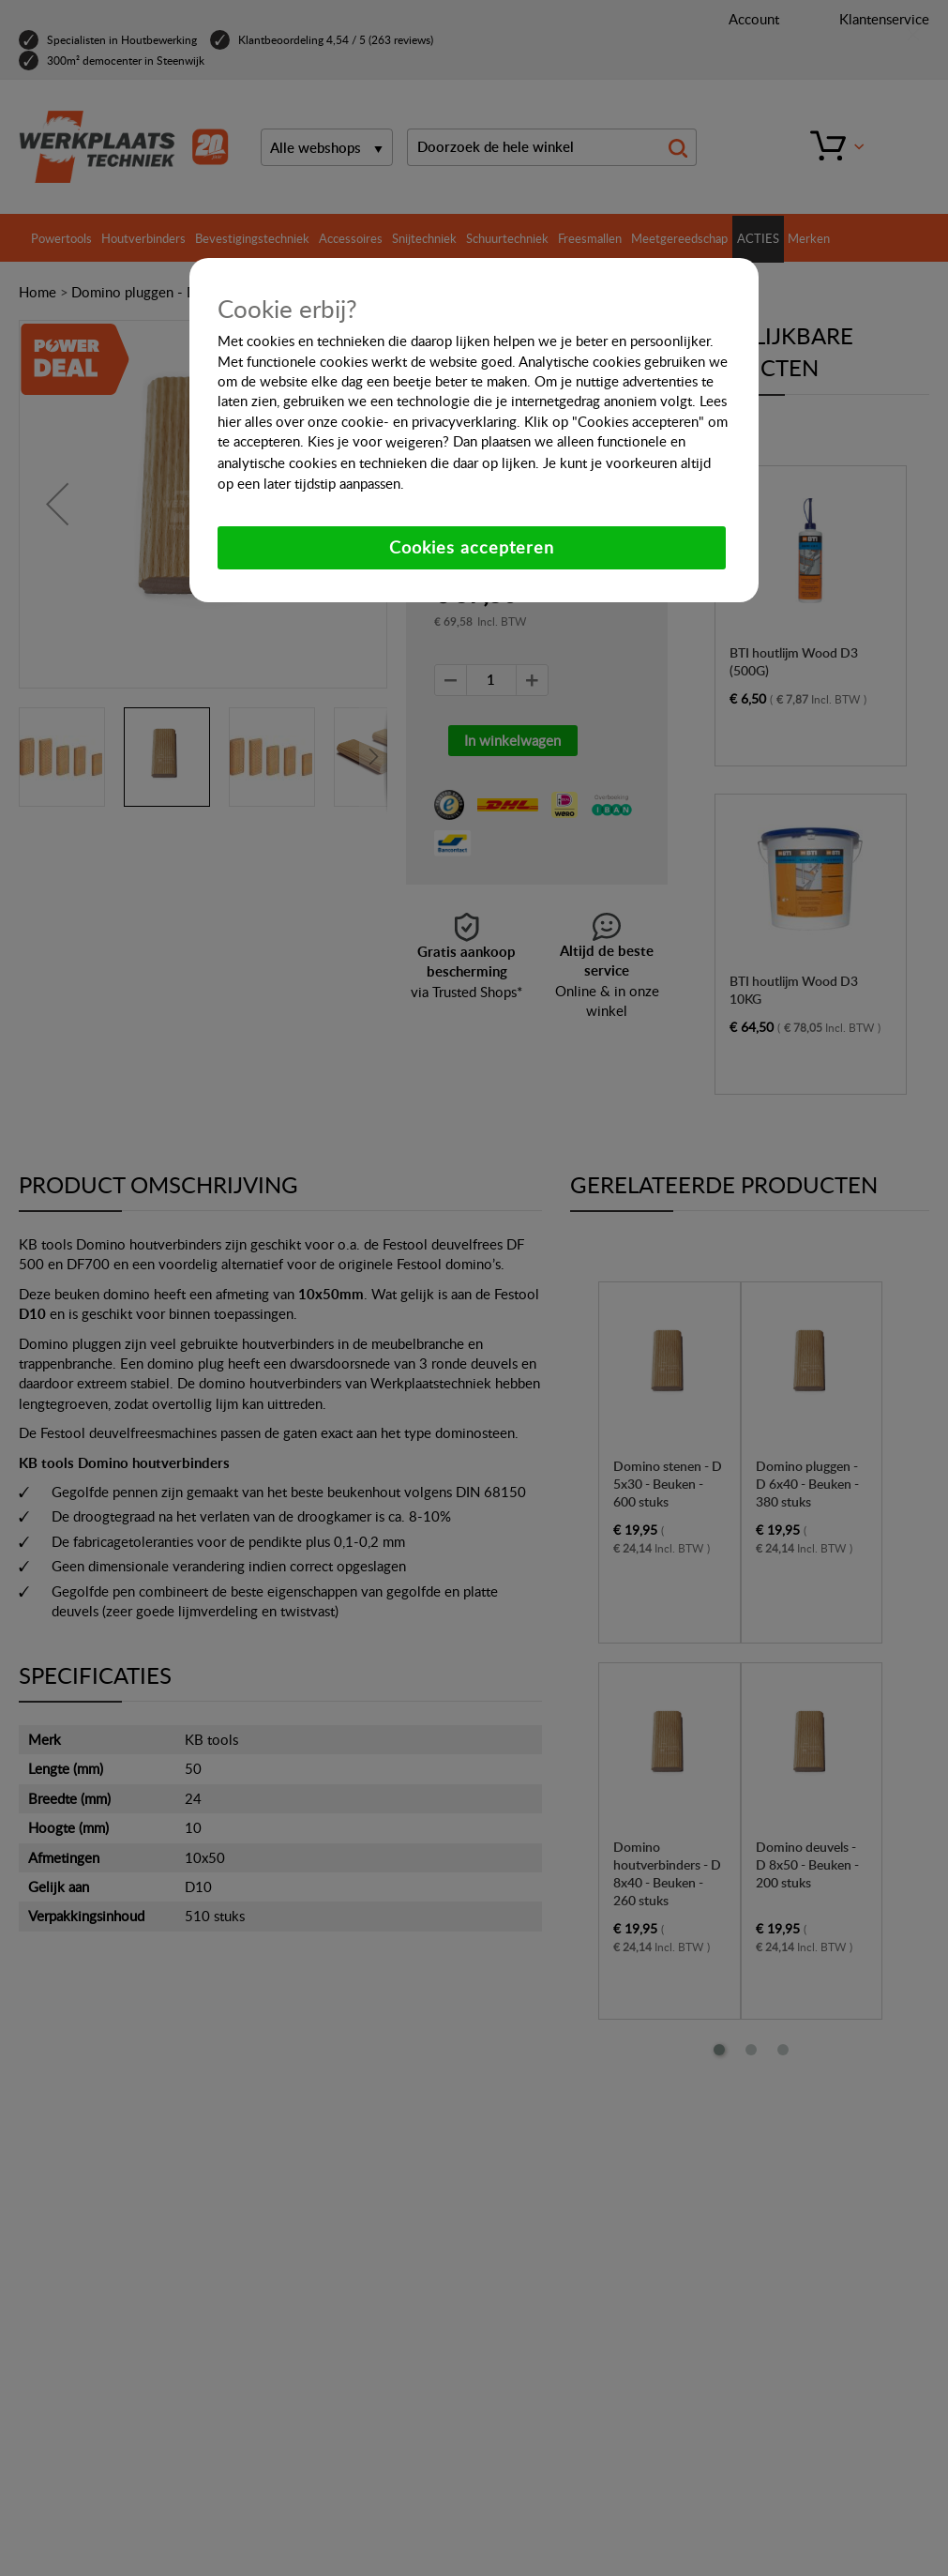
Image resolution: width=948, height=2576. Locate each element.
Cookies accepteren (471, 547)
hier (229, 421)
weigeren (414, 441)
